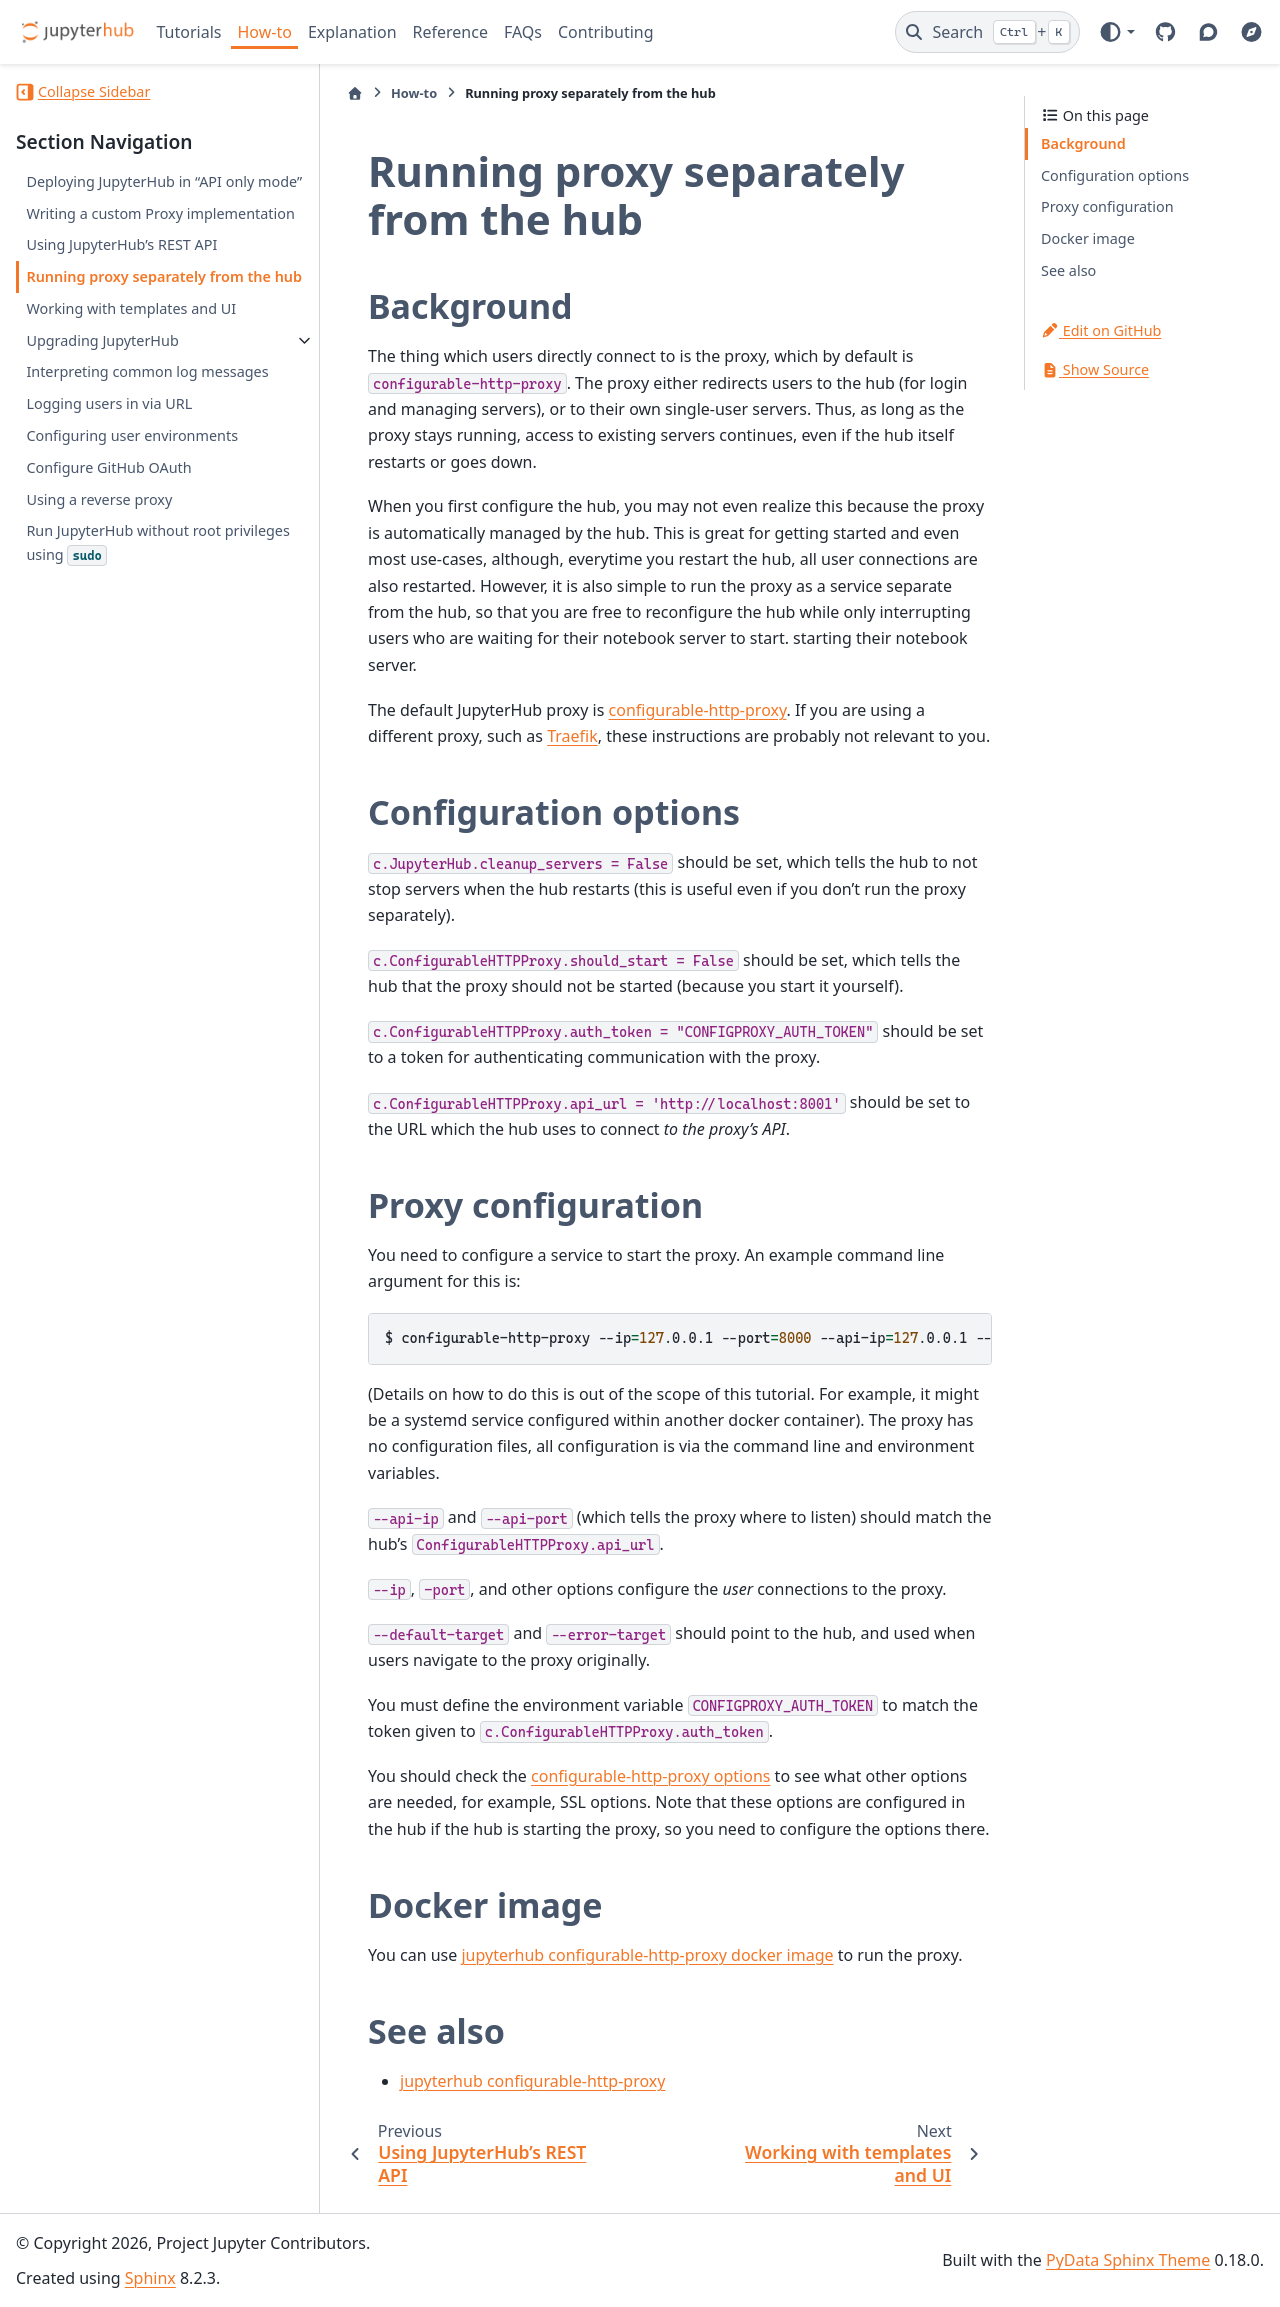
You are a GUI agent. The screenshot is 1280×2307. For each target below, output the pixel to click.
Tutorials (189, 32)
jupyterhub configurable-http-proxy (532, 2081)
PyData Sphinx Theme (1128, 2260)
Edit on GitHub (1101, 330)
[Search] (987, 32)
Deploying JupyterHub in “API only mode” (164, 181)
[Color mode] (1116, 32)
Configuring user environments (132, 435)
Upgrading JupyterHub (102, 340)
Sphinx (150, 2278)
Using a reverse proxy (99, 499)
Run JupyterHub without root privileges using (157, 543)
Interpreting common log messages (147, 371)
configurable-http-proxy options (650, 1776)
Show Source (1095, 369)
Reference (450, 32)
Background (1083, 143)
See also (1068, 270)
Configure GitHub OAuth (108, 467)
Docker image (1088, 238)
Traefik (572, 736)
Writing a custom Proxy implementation (160, 213)
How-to (264, 32)
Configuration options (1115, 175)
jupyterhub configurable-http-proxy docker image (647, 1955)
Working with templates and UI (131, 308)
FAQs (523, 32)
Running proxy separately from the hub (164, 276)
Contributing (606, 32)
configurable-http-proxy (698, 710)
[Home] (355, 93)
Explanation (352, 32)
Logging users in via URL (109, 403)
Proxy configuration (1107, 206)
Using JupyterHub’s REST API (121, 244)
